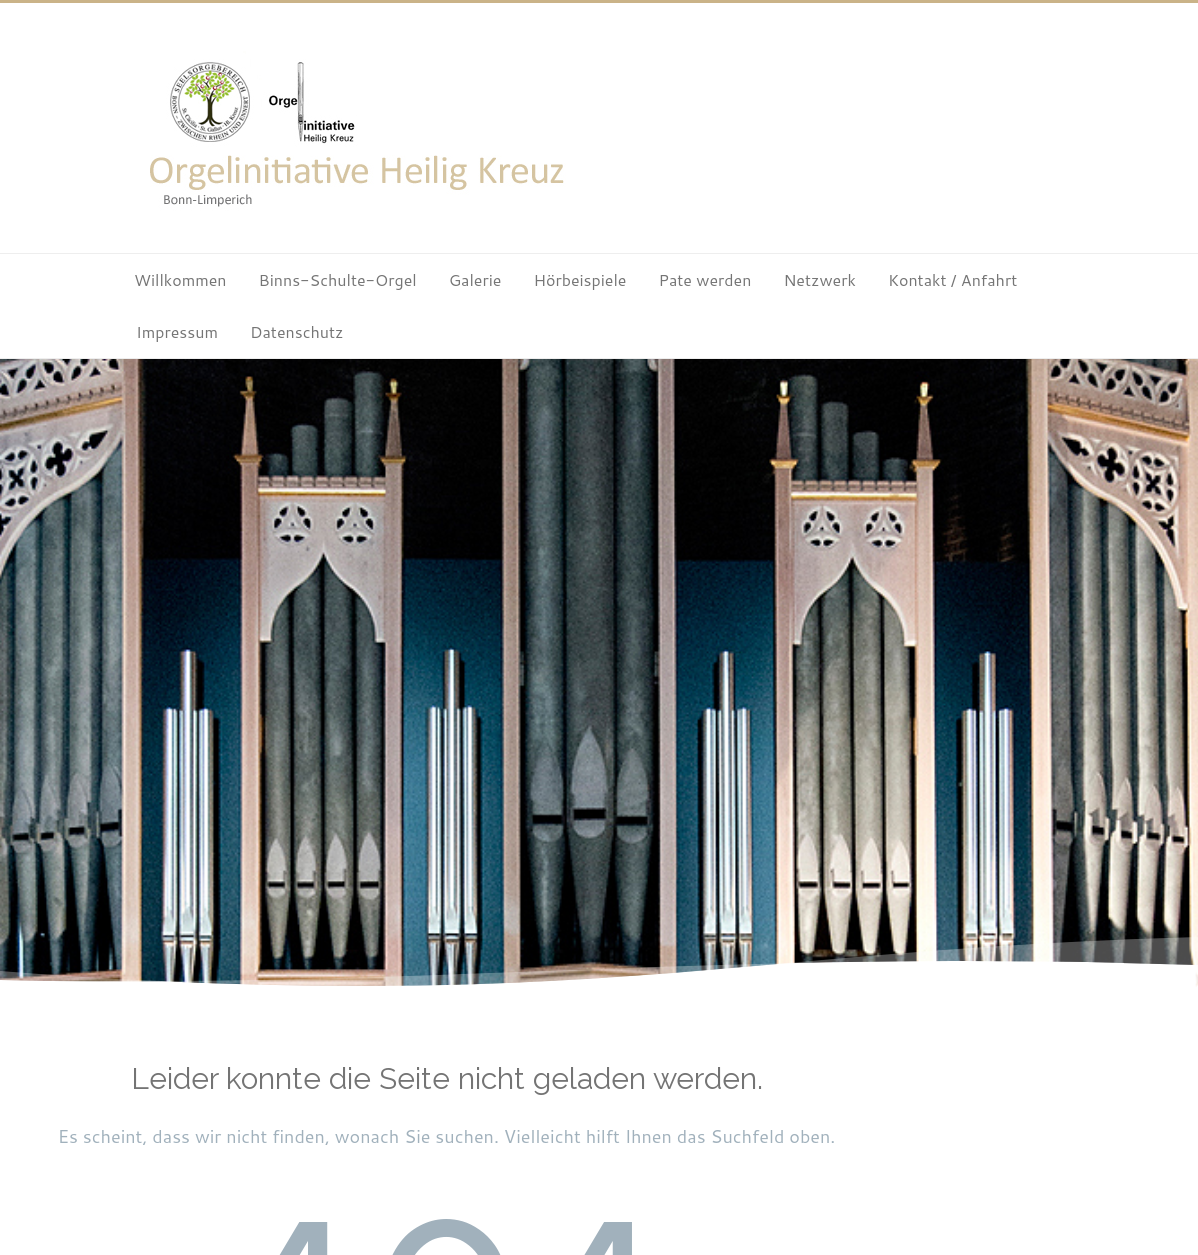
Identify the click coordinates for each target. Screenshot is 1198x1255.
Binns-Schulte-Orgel (338, 279)
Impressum (177, 331)
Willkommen (180, 279)
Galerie (475, 279)
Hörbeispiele (579, 279)
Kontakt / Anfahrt (952, 279)
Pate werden (704, 279)
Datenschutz (296, 331)
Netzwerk (819, 279)
